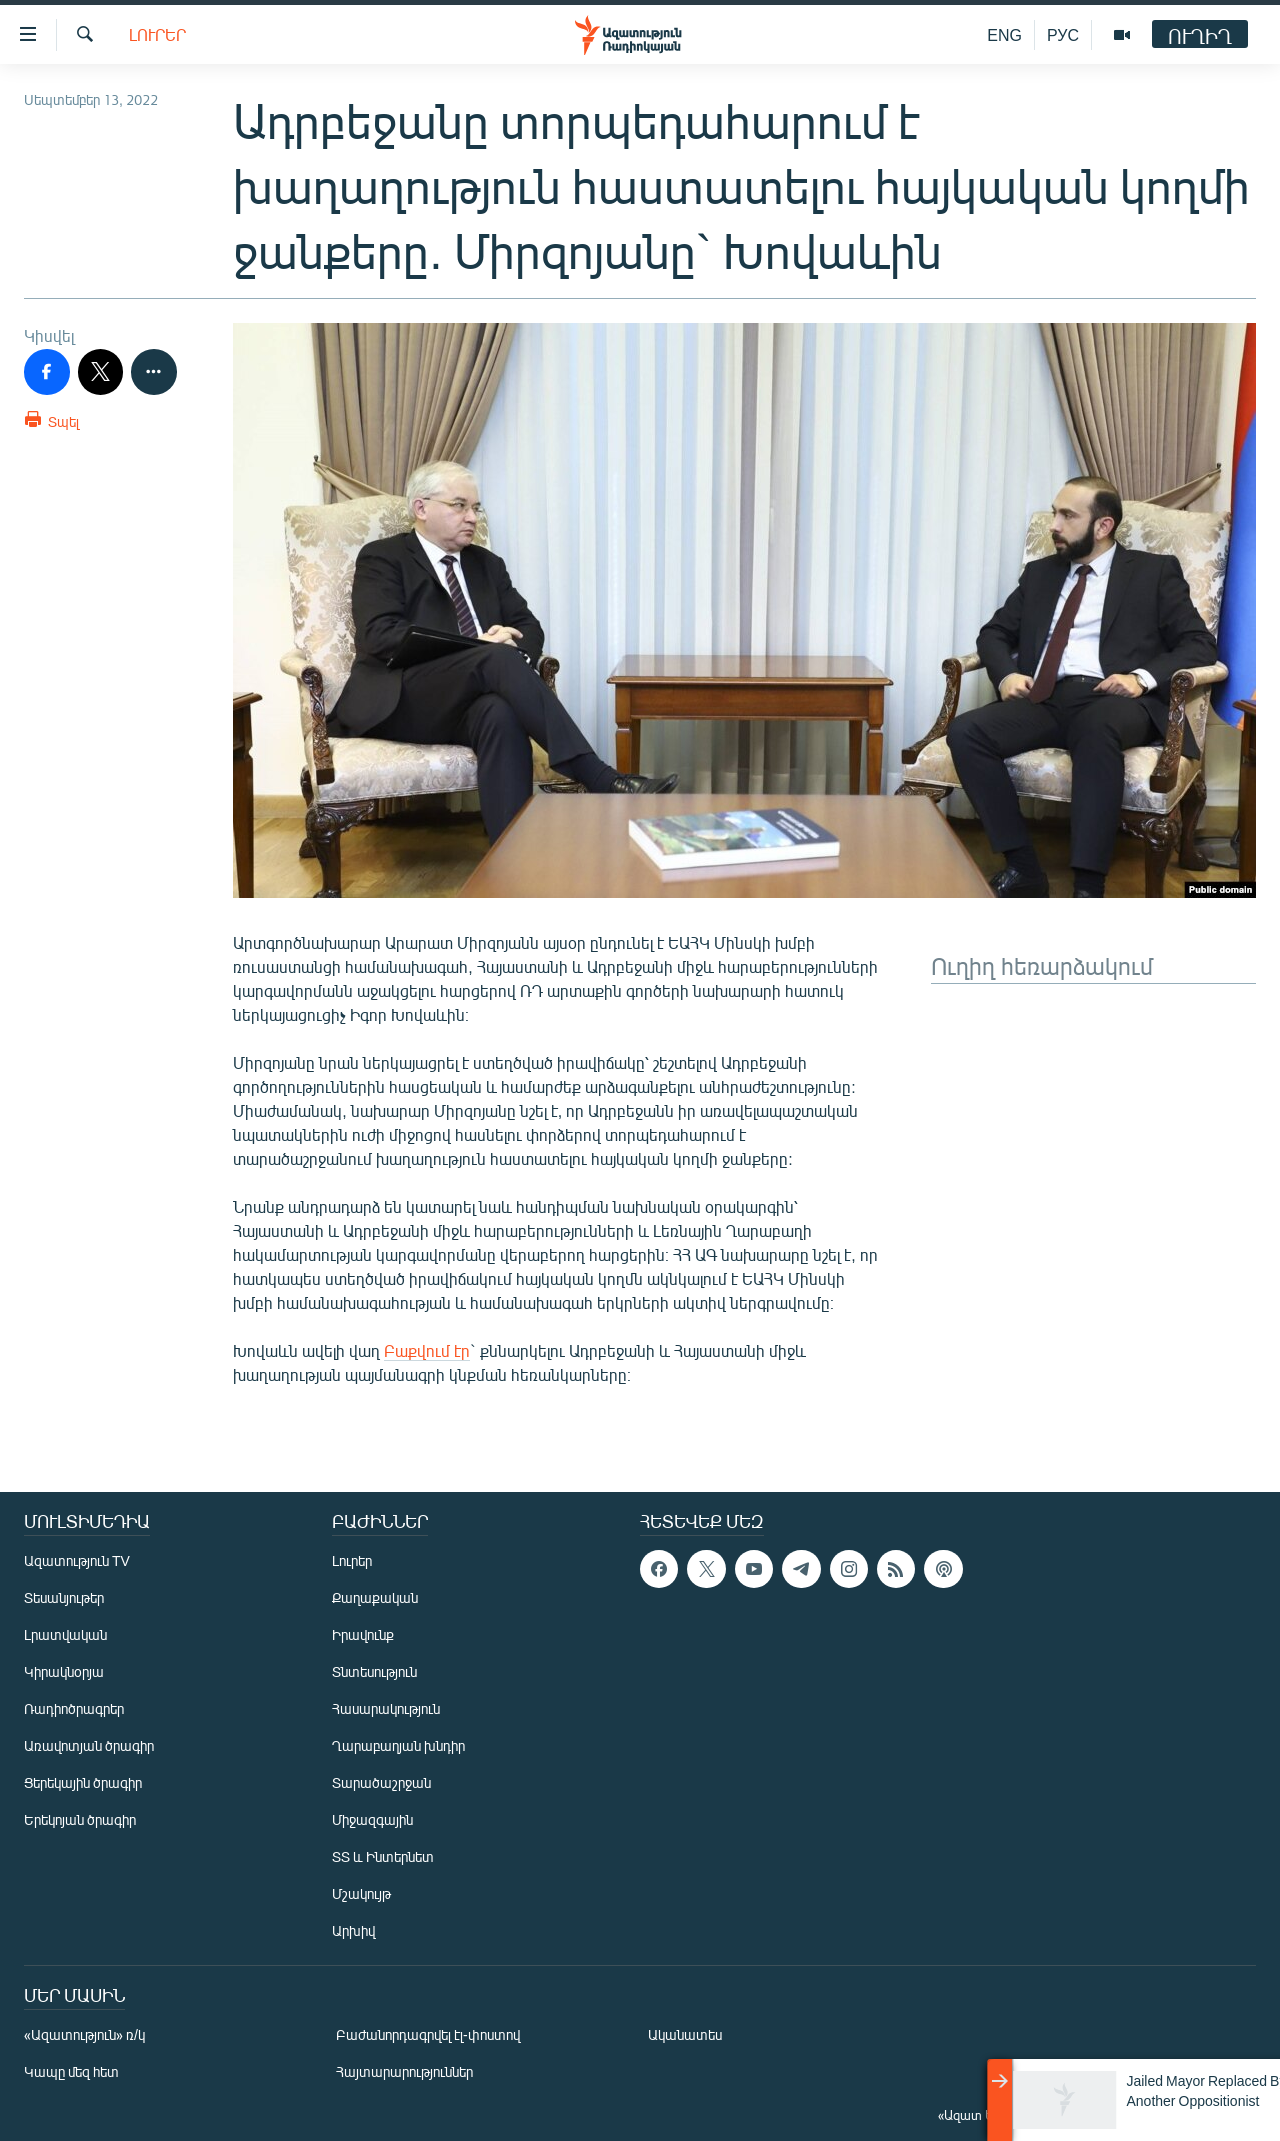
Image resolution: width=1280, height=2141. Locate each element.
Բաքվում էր (427, 1350)
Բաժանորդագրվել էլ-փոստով (428, 2034)
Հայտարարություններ (404, 2071)
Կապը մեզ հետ (71, 2071)
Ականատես (685, 2034)
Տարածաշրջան (381, 1782)
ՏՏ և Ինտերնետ (383, 1856)
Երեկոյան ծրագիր (80, 1819)
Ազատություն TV (77, 1560)
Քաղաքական (375, 1597)
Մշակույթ (361, 1893)
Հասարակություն (386, 1708)
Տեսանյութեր (64, 1597)
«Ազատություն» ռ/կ (84, 2034)
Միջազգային (372, 1819)
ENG (1004, 34)
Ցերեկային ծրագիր (83, 1782)
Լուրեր (157, 34)
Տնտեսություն (374, 1671)
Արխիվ (353, 1930)
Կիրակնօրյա (64, 1671)
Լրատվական (65, 1634)
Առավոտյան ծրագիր (89, 1745)
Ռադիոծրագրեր (74, 1708)
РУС (1063, 34)
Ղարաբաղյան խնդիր (398, 1745)
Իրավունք (363, 1634)
